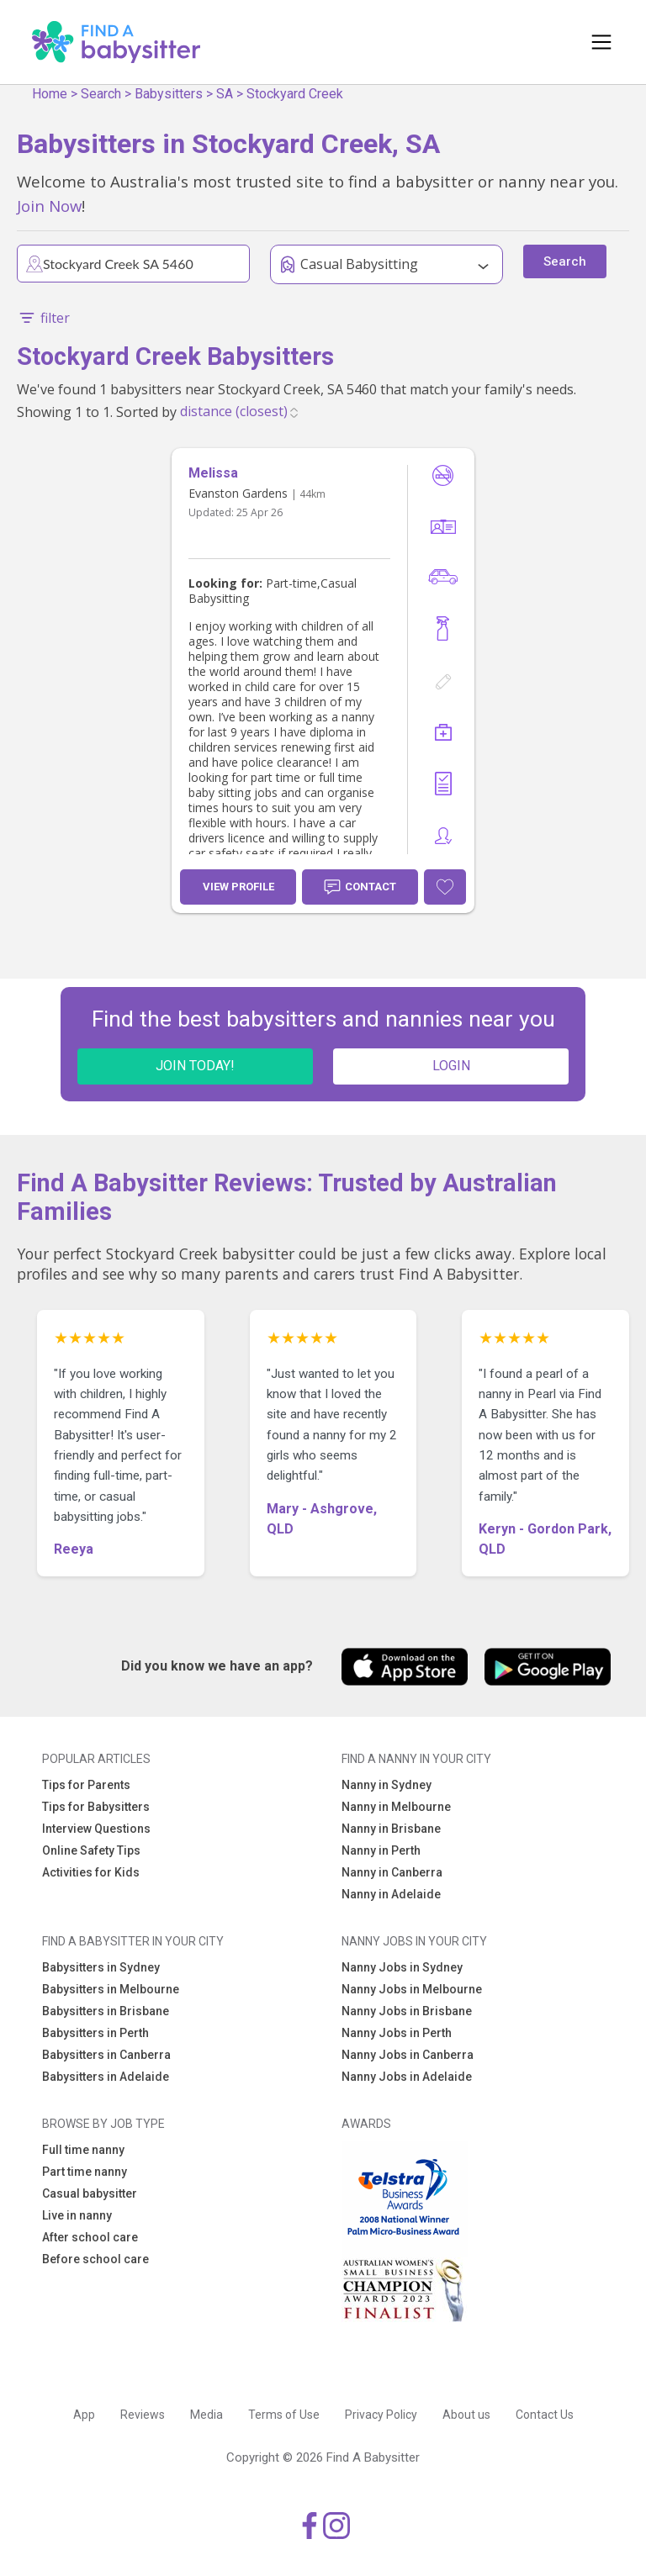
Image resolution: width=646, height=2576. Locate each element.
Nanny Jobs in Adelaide (407, 2076)
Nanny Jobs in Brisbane (407, 2011)
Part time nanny (84, 2171)
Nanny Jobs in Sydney (402, 1967)
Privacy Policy (381, 2414)
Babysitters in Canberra (106, 2054)
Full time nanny (83, 2149)
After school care (90, 2237)
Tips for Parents (86, 1785)
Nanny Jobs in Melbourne (412, 1989)
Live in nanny (77, 2215)
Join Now (49, 205)
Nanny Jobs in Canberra (408, 2054)
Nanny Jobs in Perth (397, 2033)
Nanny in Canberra (392, 1872)
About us (466, 2414)
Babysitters (169, 94)
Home (49, 94)
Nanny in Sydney (387, 1785)
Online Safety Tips (91, 1850)
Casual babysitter (89, 2193)
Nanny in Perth (381, 1850)
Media (206, 2414)
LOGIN (451, 1066)
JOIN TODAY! (195, 1066)
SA (224, 94)
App (84, 2414)
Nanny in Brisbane (391, 1828)
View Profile (238, 886)
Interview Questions (96, 1828)
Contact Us (545, 2414)
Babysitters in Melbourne (110, 1989)
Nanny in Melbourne (396, 1806)
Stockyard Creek (294, 94)
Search (101, 94)
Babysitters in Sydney (101, 1967)
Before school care (95, 2259)
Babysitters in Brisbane (105, 2011)
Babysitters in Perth (95, 2033)
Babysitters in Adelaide (105, 2076)
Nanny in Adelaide (391, 1894)
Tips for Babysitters (96, 1806)
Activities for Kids (91, 1872)
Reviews (142, 2414)
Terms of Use (284, 2414)
